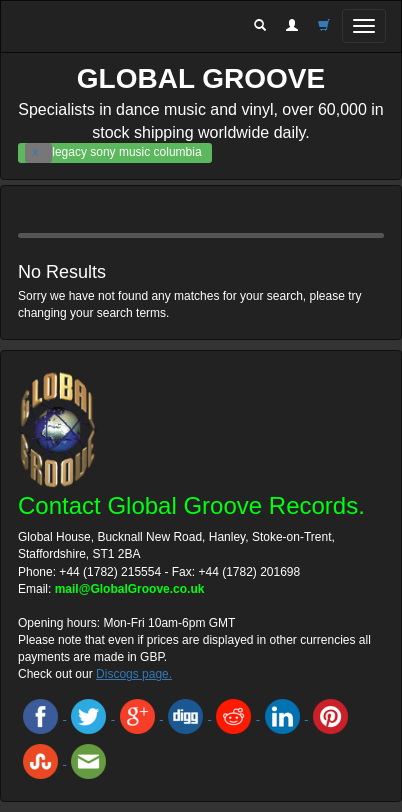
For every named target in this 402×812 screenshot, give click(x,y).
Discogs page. (134, 674)
